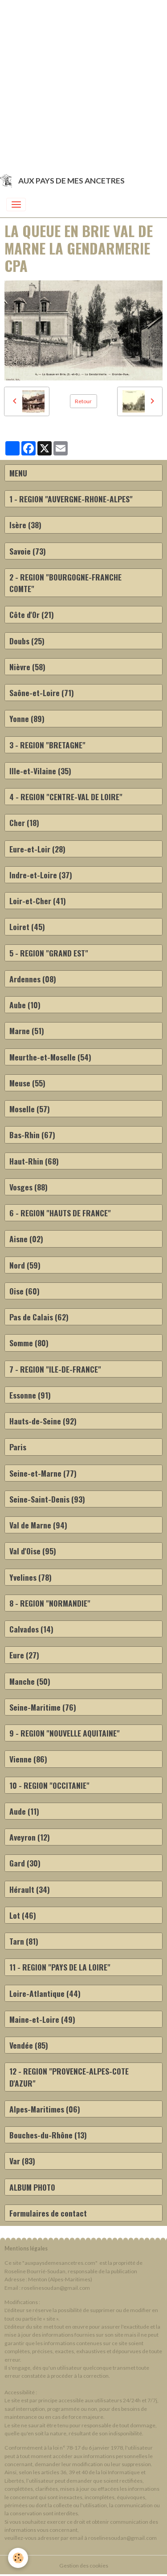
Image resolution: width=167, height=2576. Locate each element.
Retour (83, 401)
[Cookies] (18, 2558)
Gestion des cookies (83, 2565)
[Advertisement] (83, 83)
